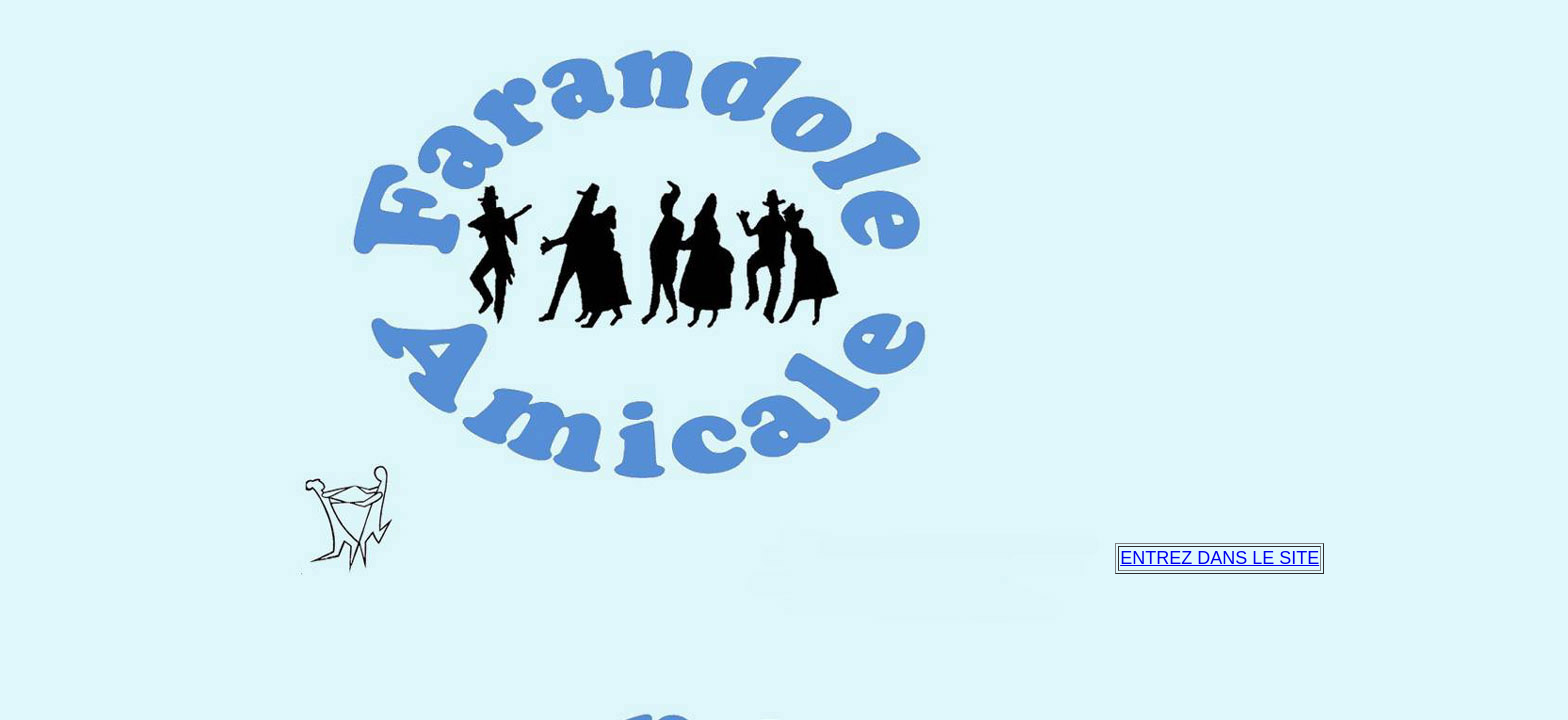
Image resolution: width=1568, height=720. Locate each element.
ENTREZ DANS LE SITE (1219, 558)
